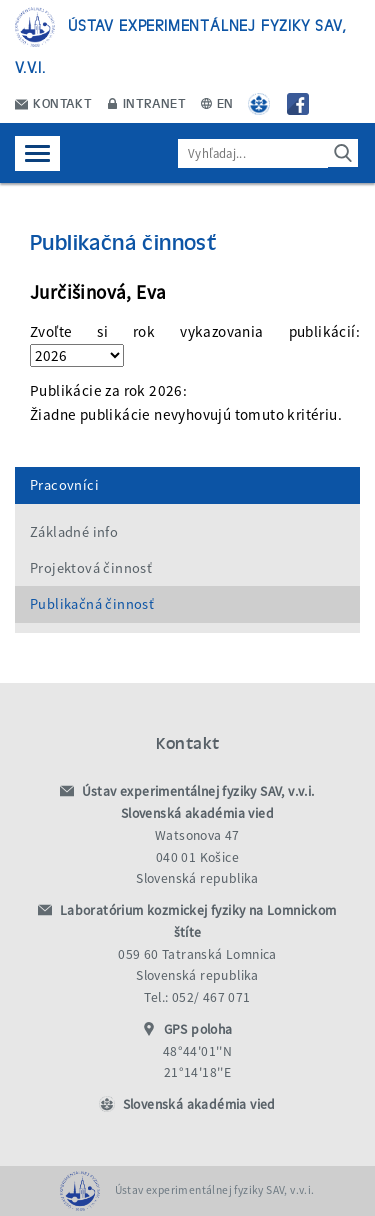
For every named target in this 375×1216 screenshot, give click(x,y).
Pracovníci (64, 485)
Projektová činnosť (91, 568)
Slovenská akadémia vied (199, 1104)
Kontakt (53, 102)
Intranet (147, 102)
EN (217, 102)
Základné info (74, 532)
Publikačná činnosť (92, 604)
